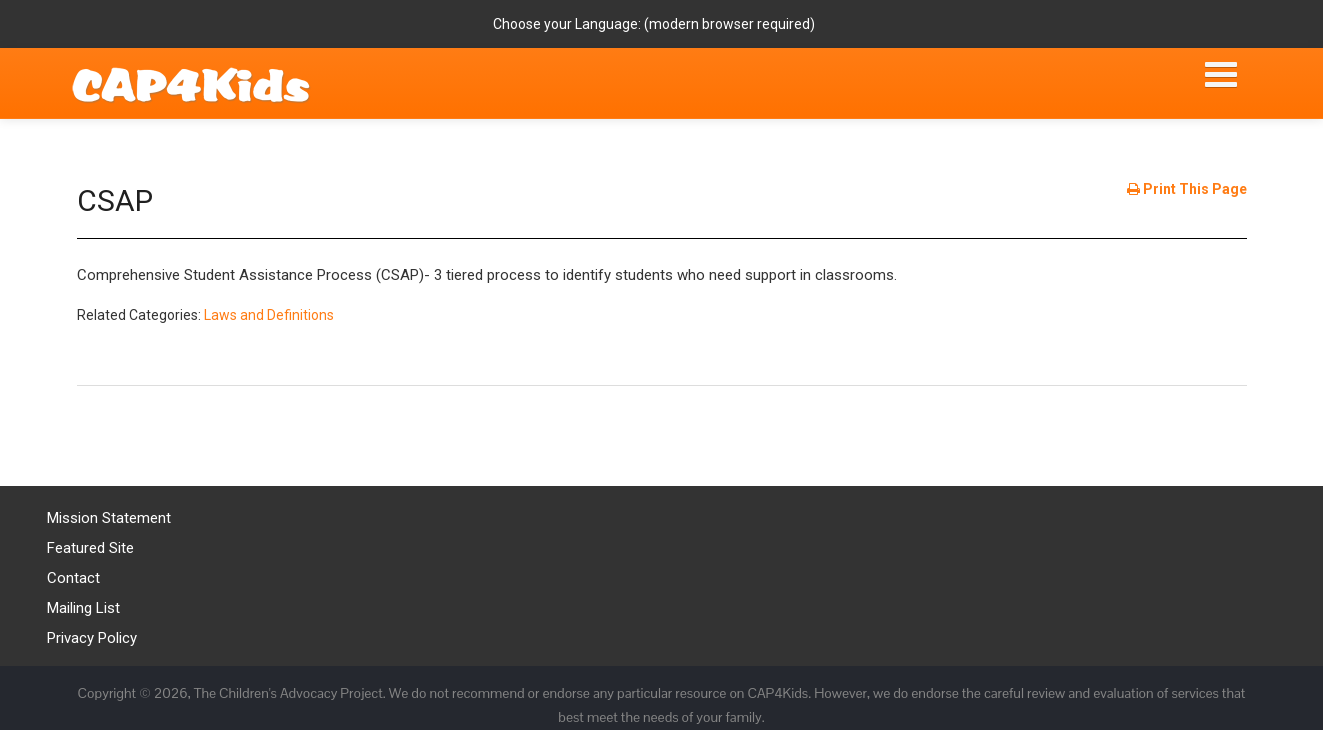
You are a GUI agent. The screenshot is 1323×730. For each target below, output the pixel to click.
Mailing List (83, 608)
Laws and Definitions (269, 315)
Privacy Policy (92, 638)
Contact (73, 578)
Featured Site (90, 548)
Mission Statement (109, 518)
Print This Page (1187, 189)
